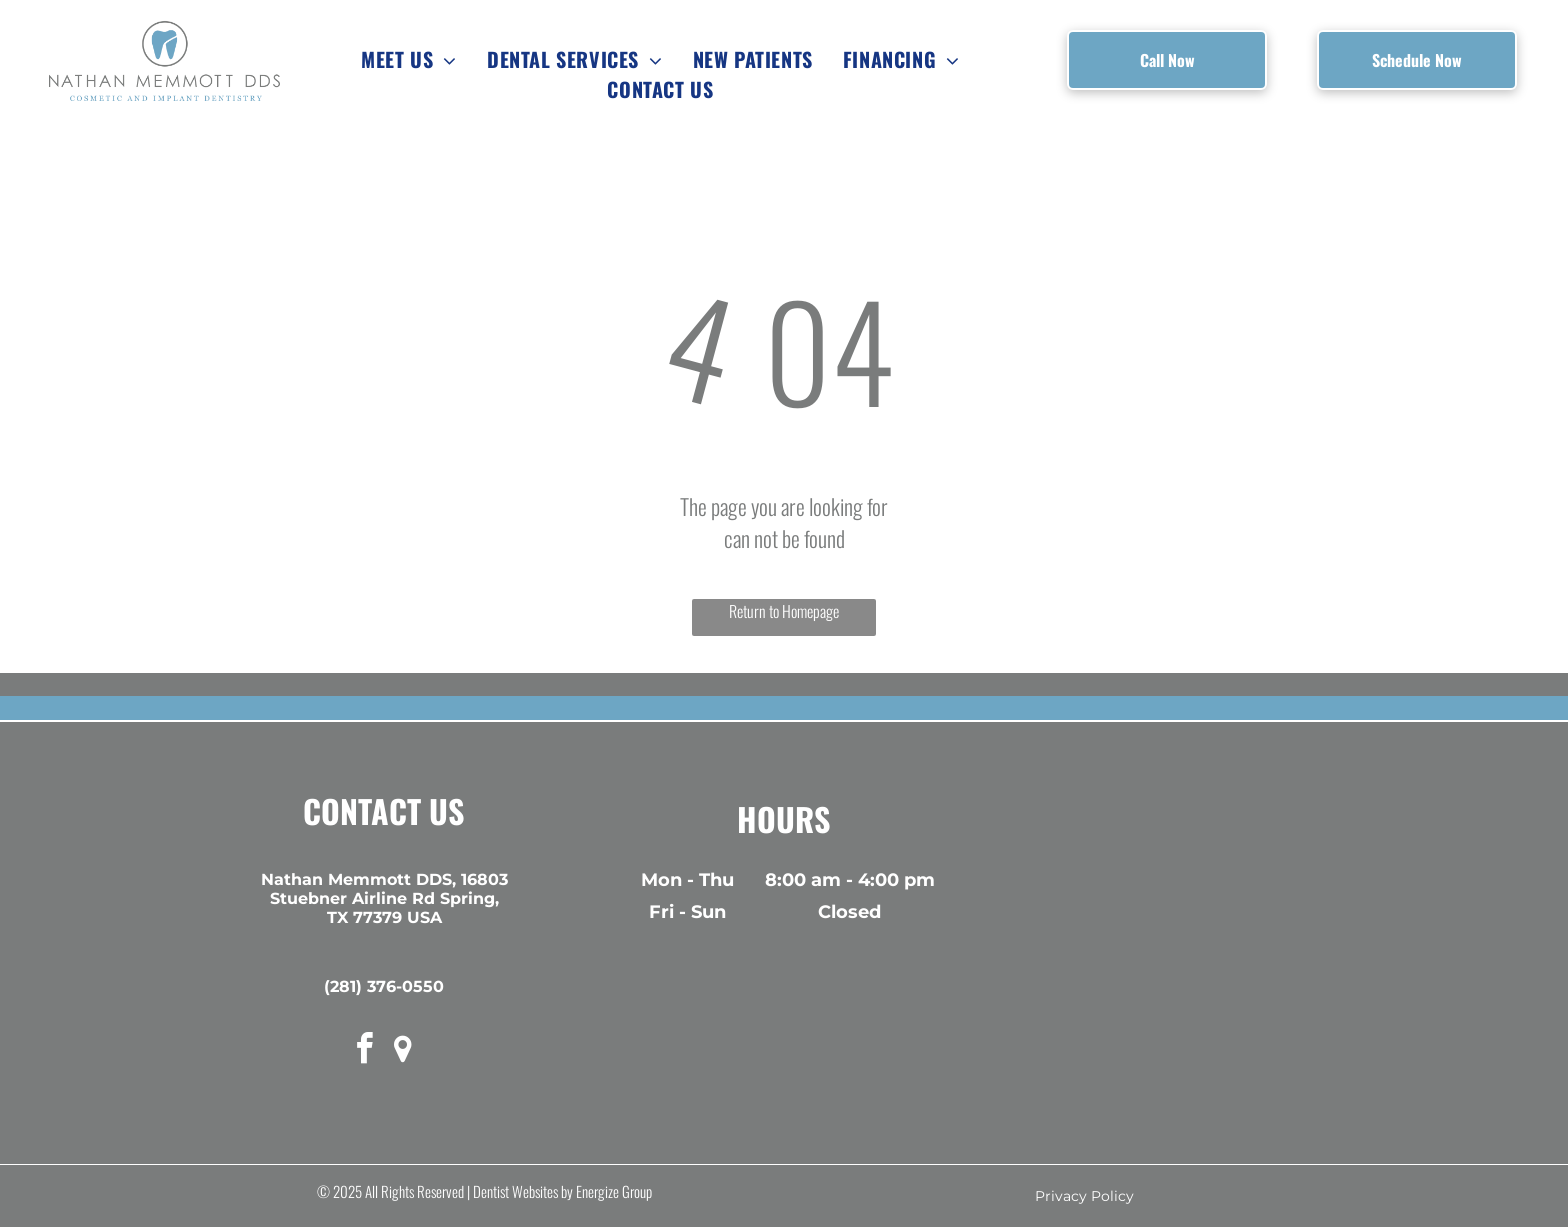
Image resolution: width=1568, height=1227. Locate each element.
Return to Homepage (784, 611)
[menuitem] (409, 59)
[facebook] (364, 1051)
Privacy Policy (1084, 1196)
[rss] (403, 1051)
